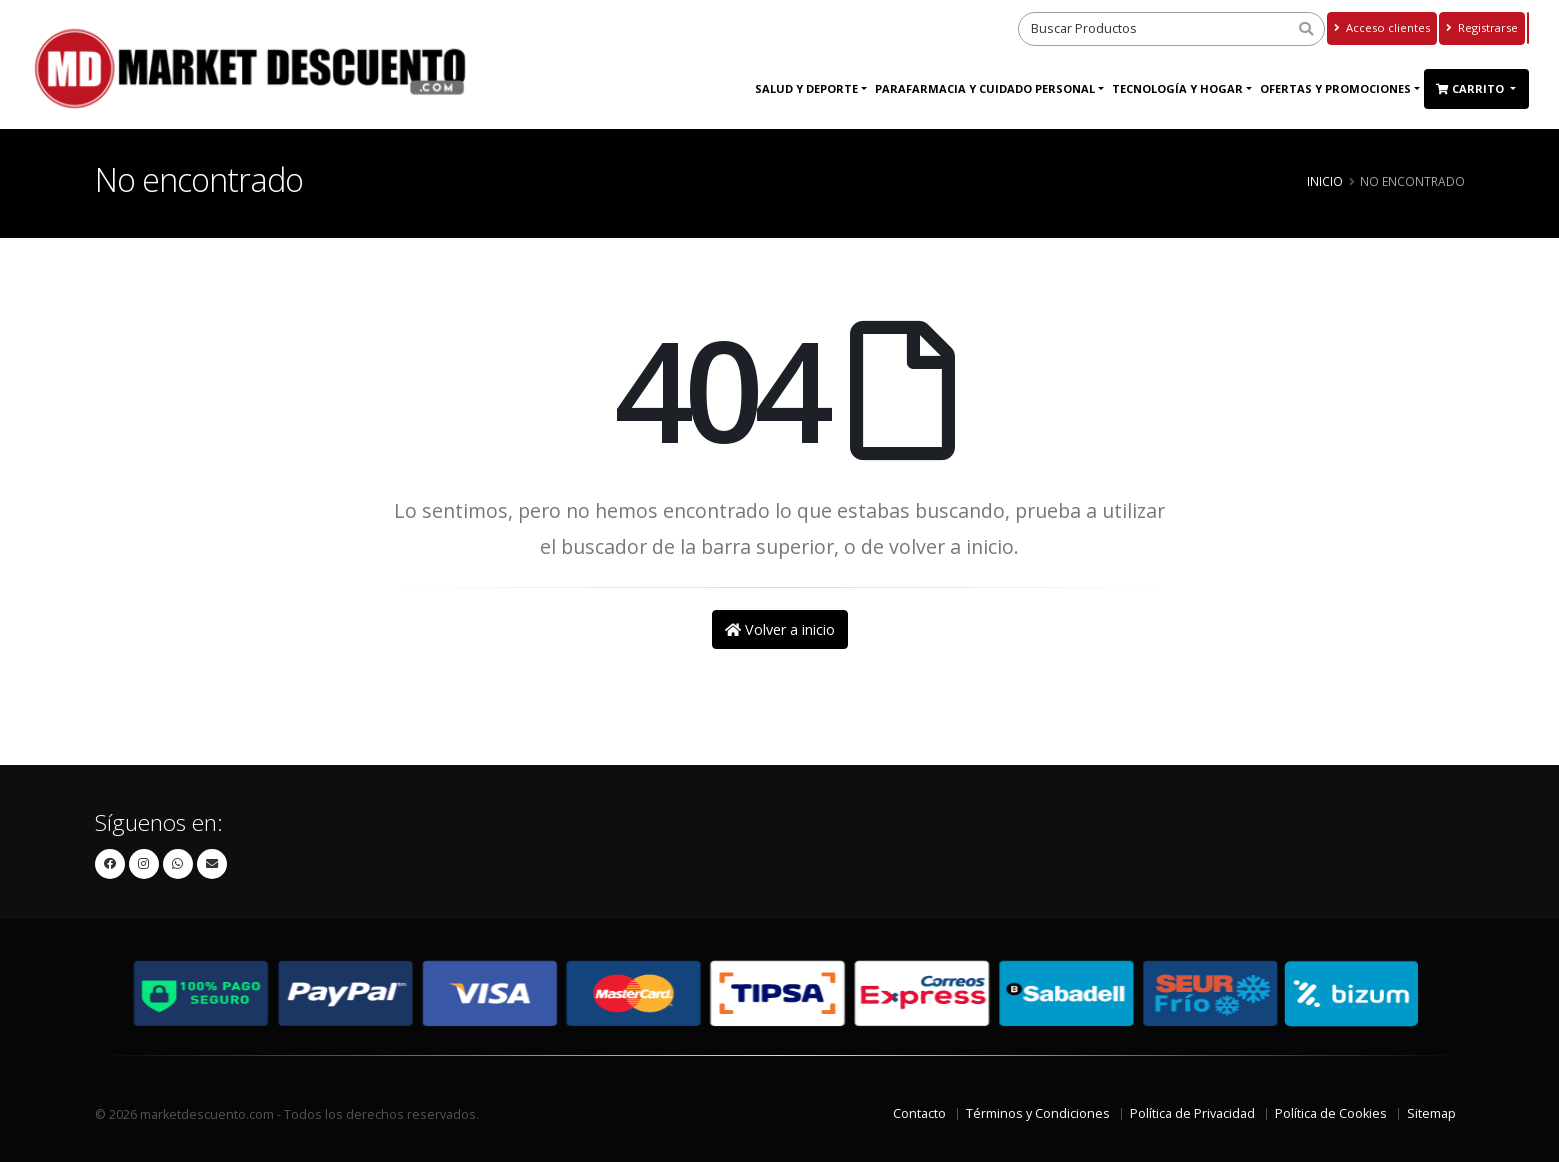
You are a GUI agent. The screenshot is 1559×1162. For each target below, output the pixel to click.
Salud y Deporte (806, 88)
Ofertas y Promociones (1335, 88)
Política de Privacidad (1192, 1113)
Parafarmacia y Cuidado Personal (985, 88)
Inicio (1325, 181)
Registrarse (1482, 27)
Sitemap (1431, 1113)
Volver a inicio (780, 629)
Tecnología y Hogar (1177, 88)
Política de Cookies (1331, 1113)
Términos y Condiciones (1038, 1113)
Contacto (919, 1113)
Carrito (1471, 88)
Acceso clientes (1382, 27)
